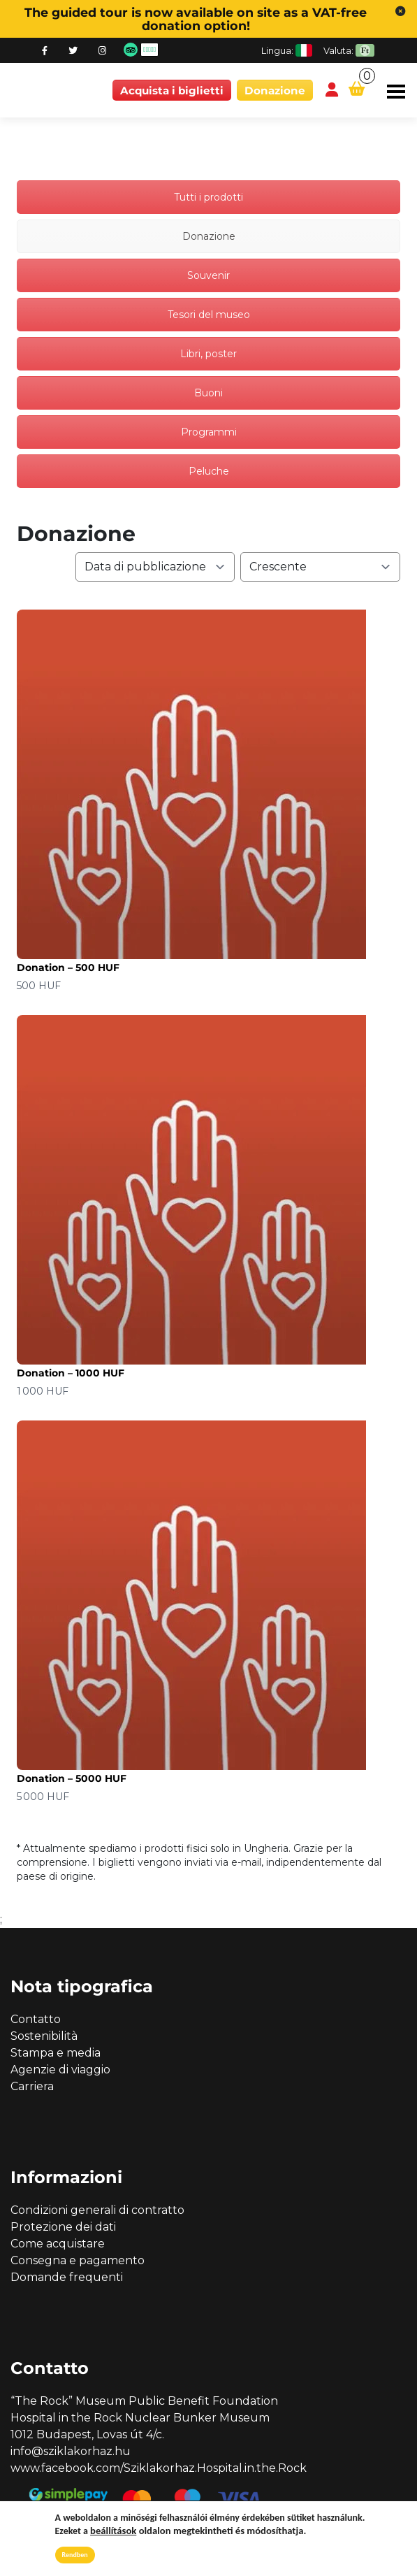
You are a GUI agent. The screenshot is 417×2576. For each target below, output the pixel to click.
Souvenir (208, 275)
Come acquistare (57, 2243)
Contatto (35, 2019)
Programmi (209, 432)
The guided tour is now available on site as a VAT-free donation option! (195, 19)
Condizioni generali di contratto (97, 2210)
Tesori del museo (209, 314)
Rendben (75, 2554)
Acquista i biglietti (172, 90)
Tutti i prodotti (208, 197)
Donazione (274, 90)
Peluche (209, 471)
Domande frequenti (66, 2277)
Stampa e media (55, 2052)
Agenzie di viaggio (60, 2069)
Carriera (32, 2086)
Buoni (208, 393)
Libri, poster (208, 353)
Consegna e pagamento (77, 2260)
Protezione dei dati (63, 2226)
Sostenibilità (44, 2036)
